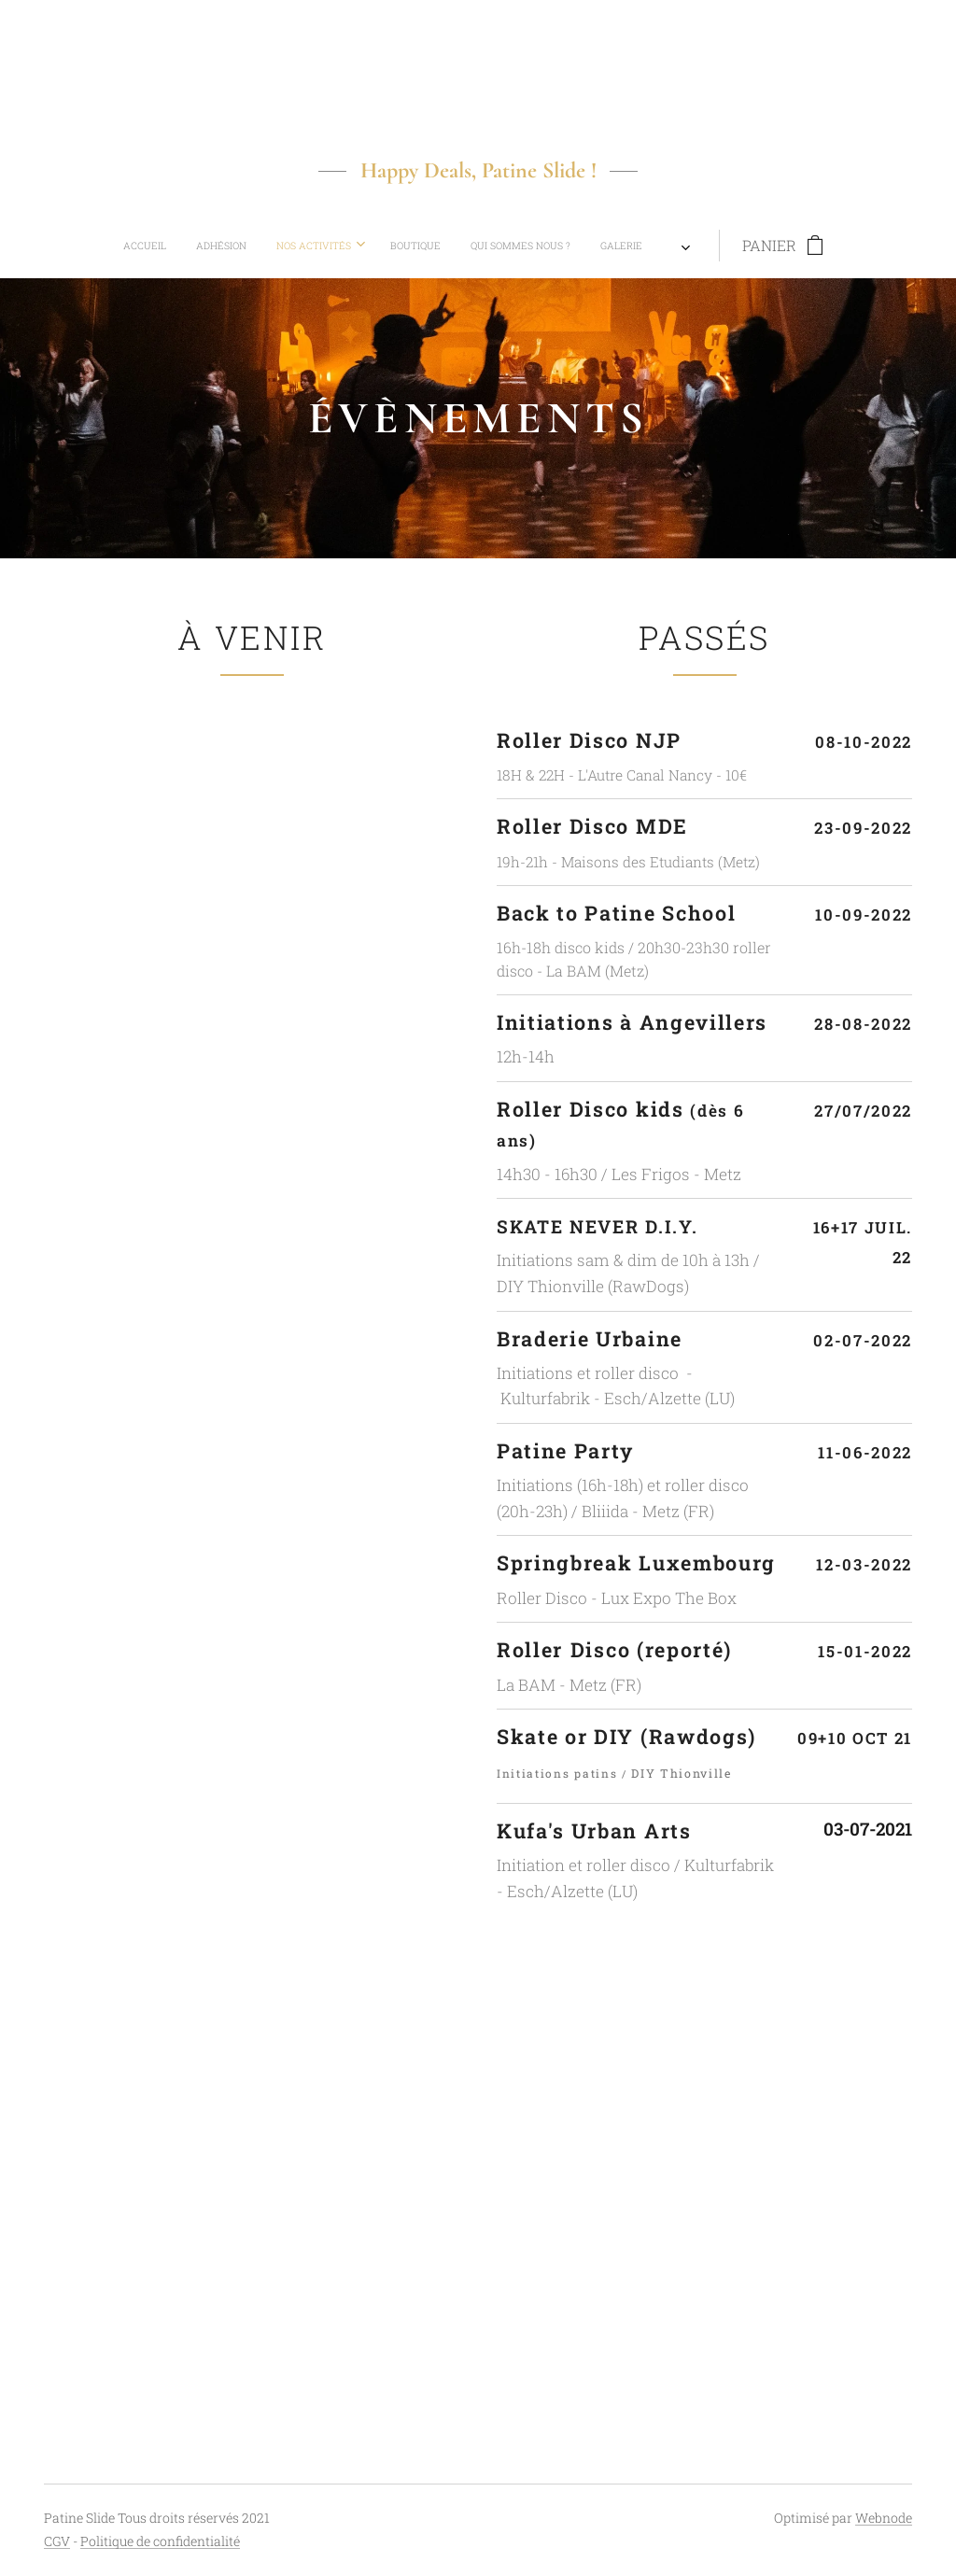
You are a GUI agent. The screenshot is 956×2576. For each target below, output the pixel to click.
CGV (57, 2541)
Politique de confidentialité (160, 2541)
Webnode (883, 2518)
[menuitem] (317, 245)
